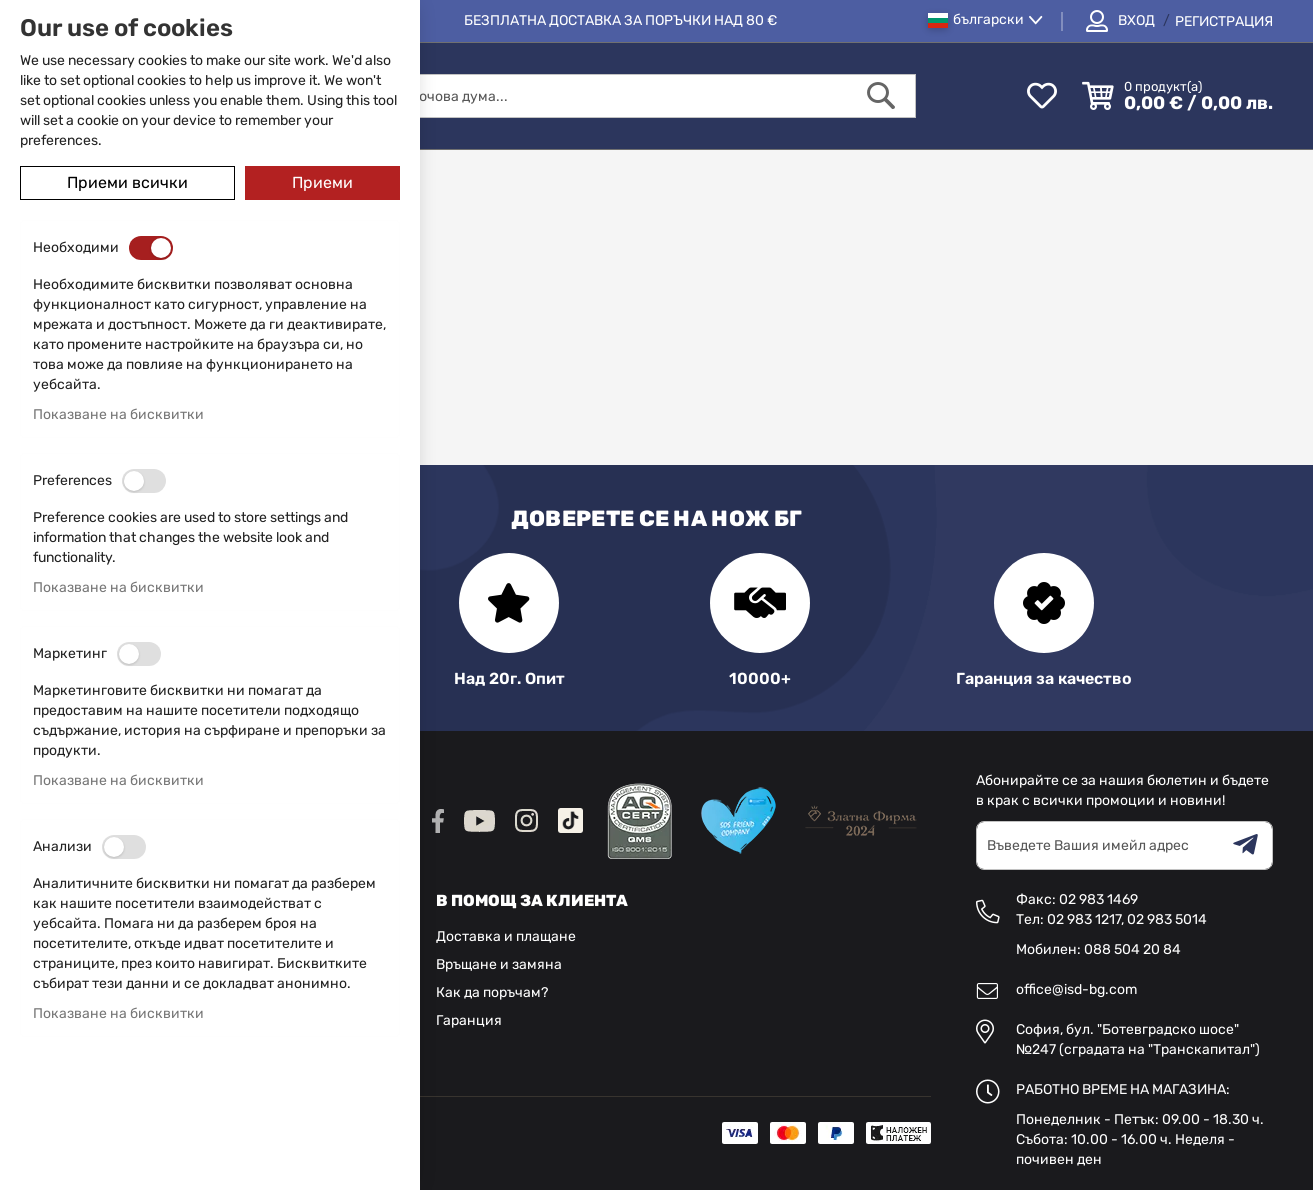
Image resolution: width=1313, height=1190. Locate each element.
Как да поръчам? (492, 992)
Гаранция (469, 1020)
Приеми (322, 182)
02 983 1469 (1098, 899)
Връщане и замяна (499, 964)
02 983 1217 (1084, 919)
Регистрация (1224, 21)
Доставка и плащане (506, 936)
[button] (985, 20)
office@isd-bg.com (1076, 989)
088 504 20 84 (1132, 949)
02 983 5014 (1167, 919)
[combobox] (616, 96)
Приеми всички (127, 182)
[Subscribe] (1253, 845)
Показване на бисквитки (118, 414)
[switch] (151, 248)
